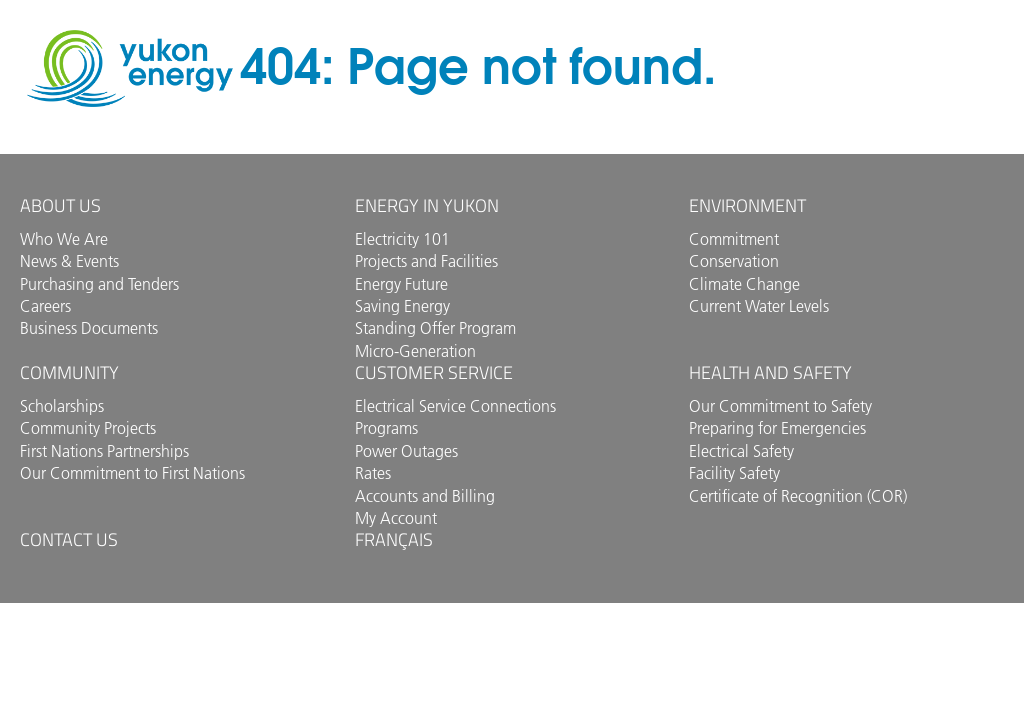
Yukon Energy (130, 68)
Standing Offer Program (435, 328)
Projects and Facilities (426, 261)
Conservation (734, 261)
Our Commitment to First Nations (132, 473)
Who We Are (64, 239)
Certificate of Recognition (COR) (798, 496)
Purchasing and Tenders (99, 284)
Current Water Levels (759, 306)
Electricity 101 (402, 239)
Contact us (69, 539)
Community (69, 372)
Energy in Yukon (427, 205)
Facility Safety (734, 473)
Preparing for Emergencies (777, 428)
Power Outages (406, 451)
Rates (373, 473)
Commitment (734, 239)
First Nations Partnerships (104, 451)
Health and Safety (770, 372)
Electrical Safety (741, 451)
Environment (747, 205)
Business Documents (89, 328)
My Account (396, 518)
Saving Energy (402, 306)
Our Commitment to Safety (780, 406)
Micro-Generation (415, 351)
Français (394, 539)
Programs (386, 428)
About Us (60, 205)
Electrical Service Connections (455, 406)
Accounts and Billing (425, 496)
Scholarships (62, 406)
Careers (45, 306)
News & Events (69, 261)
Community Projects (88, 428)
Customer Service (434, 372)
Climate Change (744, 284)
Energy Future (401, 284)
